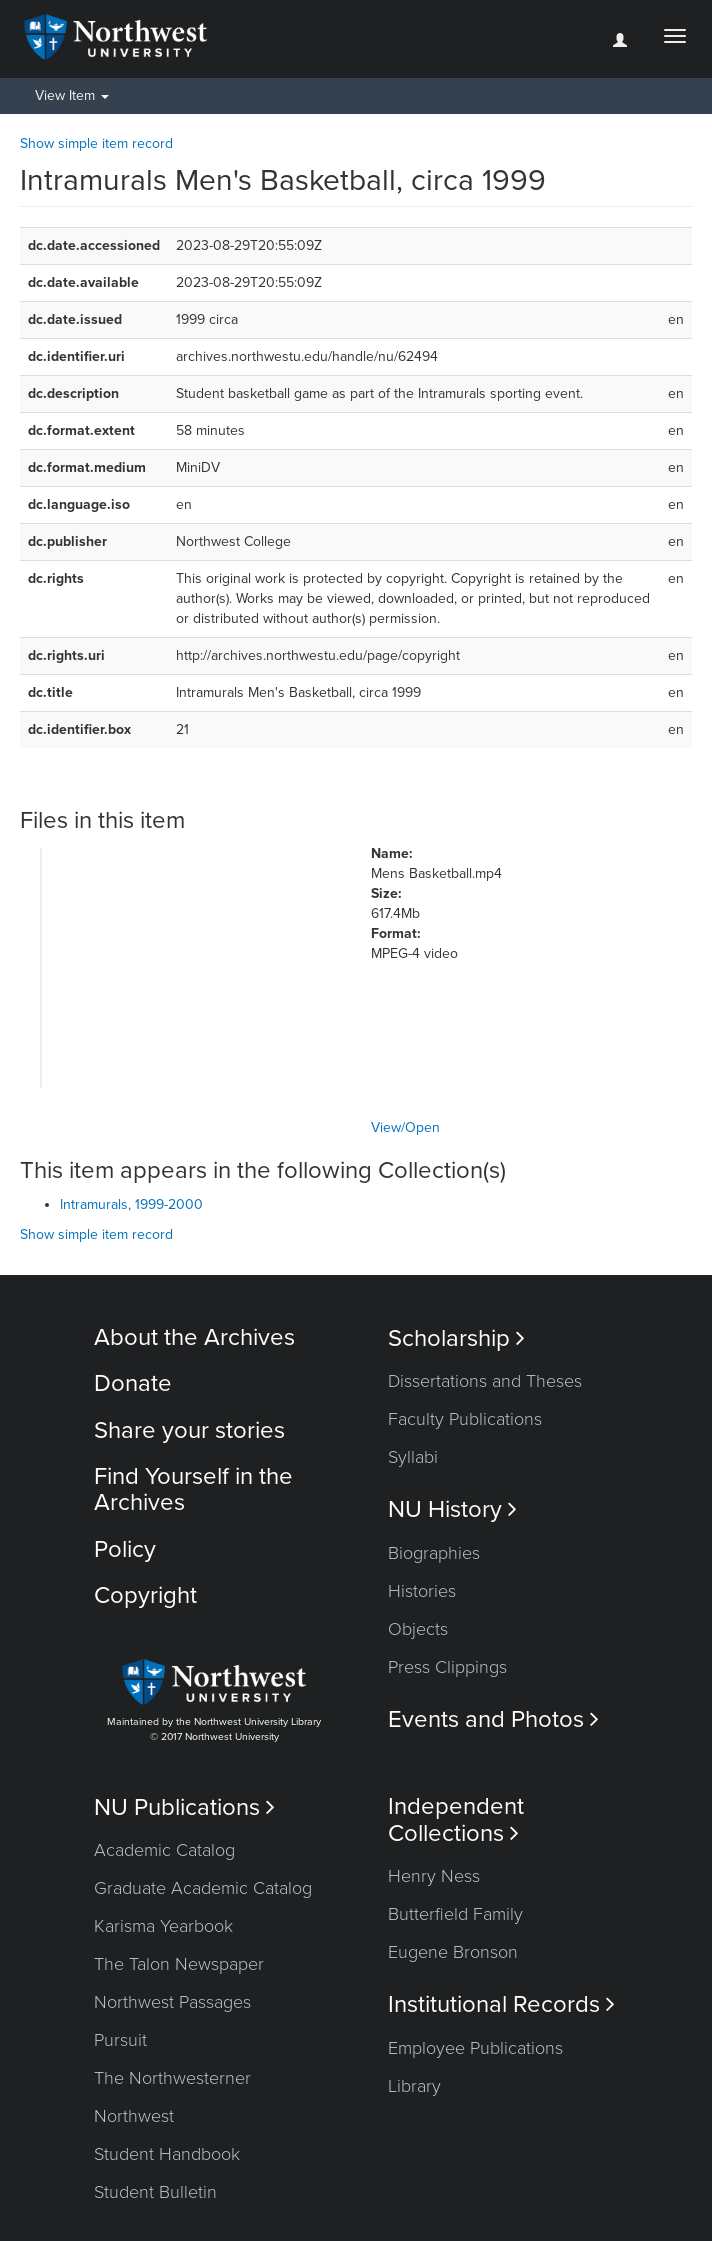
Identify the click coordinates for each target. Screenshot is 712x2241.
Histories (422, 1591)
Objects (418, 1629)
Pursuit (120, 2040)
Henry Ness (434, 1876)
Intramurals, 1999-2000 (131, 1204)
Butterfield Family (455, 1914)
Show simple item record (96, 143)
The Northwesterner (172, 2078)
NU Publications (184, 1807)
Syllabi (413, 1457)
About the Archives (194, 1337)
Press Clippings (447, 1667)
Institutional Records (501, 2004)
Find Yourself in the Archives (193, 1489)
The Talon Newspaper (179, 1964)
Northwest (134, 2116)
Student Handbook (167, 2154)
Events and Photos (493, 1719)
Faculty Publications (465, 1419)
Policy (125, 1549)
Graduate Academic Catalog (203, 1888)
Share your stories (189, 1430)
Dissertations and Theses (485, 1381)
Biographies (434, 1553)
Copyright (145, 1595)
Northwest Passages (172, 2002)
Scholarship (456, 1338)
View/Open (405, 1127)
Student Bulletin (155, 2192)
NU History (452, 1509)
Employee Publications (475, 2048)
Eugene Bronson (453, 1952)
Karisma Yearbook (163, 1926)
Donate (133, 1383)
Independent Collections (456, 1820)
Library (414, 2086)
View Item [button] (72, 95)
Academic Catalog (164, 1850)
